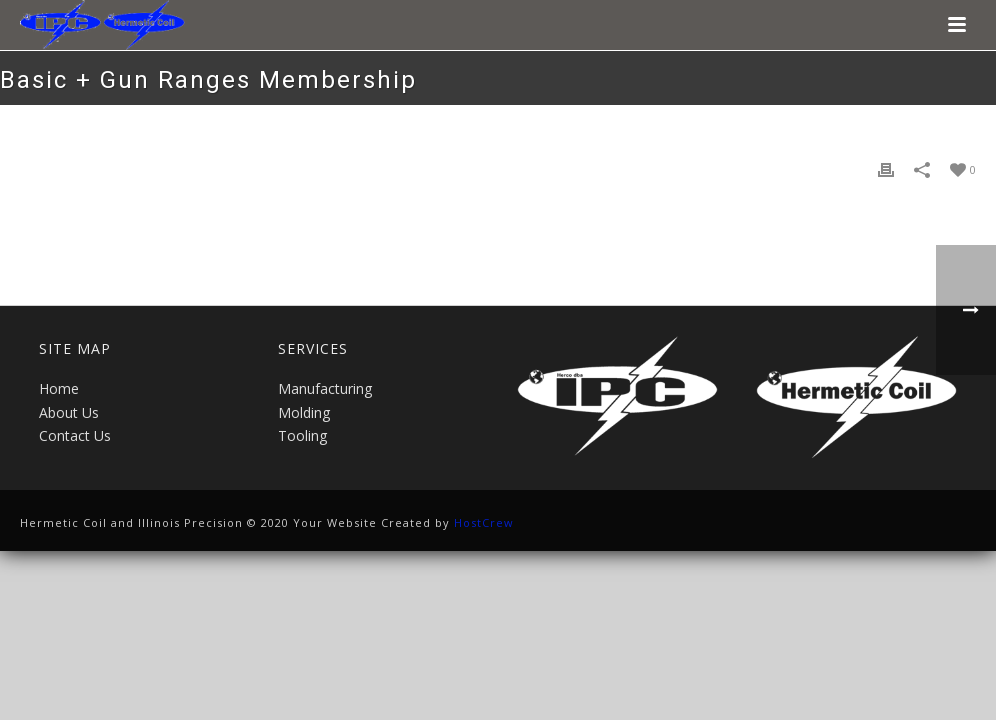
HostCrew (484, 522)
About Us (69, 412)
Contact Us (75, 435)
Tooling (302, 435)
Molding (304, 412)
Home (59, 388)
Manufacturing (325, 388)
